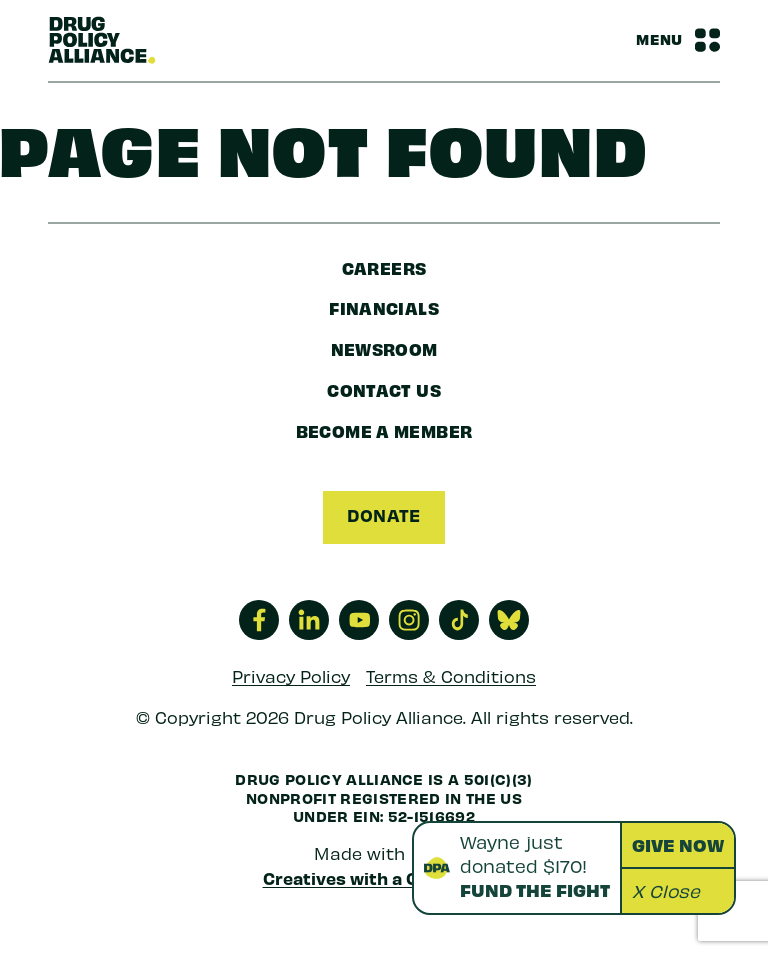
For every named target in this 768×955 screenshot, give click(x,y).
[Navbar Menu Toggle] (678, 40)
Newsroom (384, 348)
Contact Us (384, 389)
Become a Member (384, 430)
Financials (384, 307)
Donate (383, 515)
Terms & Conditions (451, 676)
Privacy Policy (291, 676)
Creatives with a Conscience (384, 878)
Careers (384, 267)
